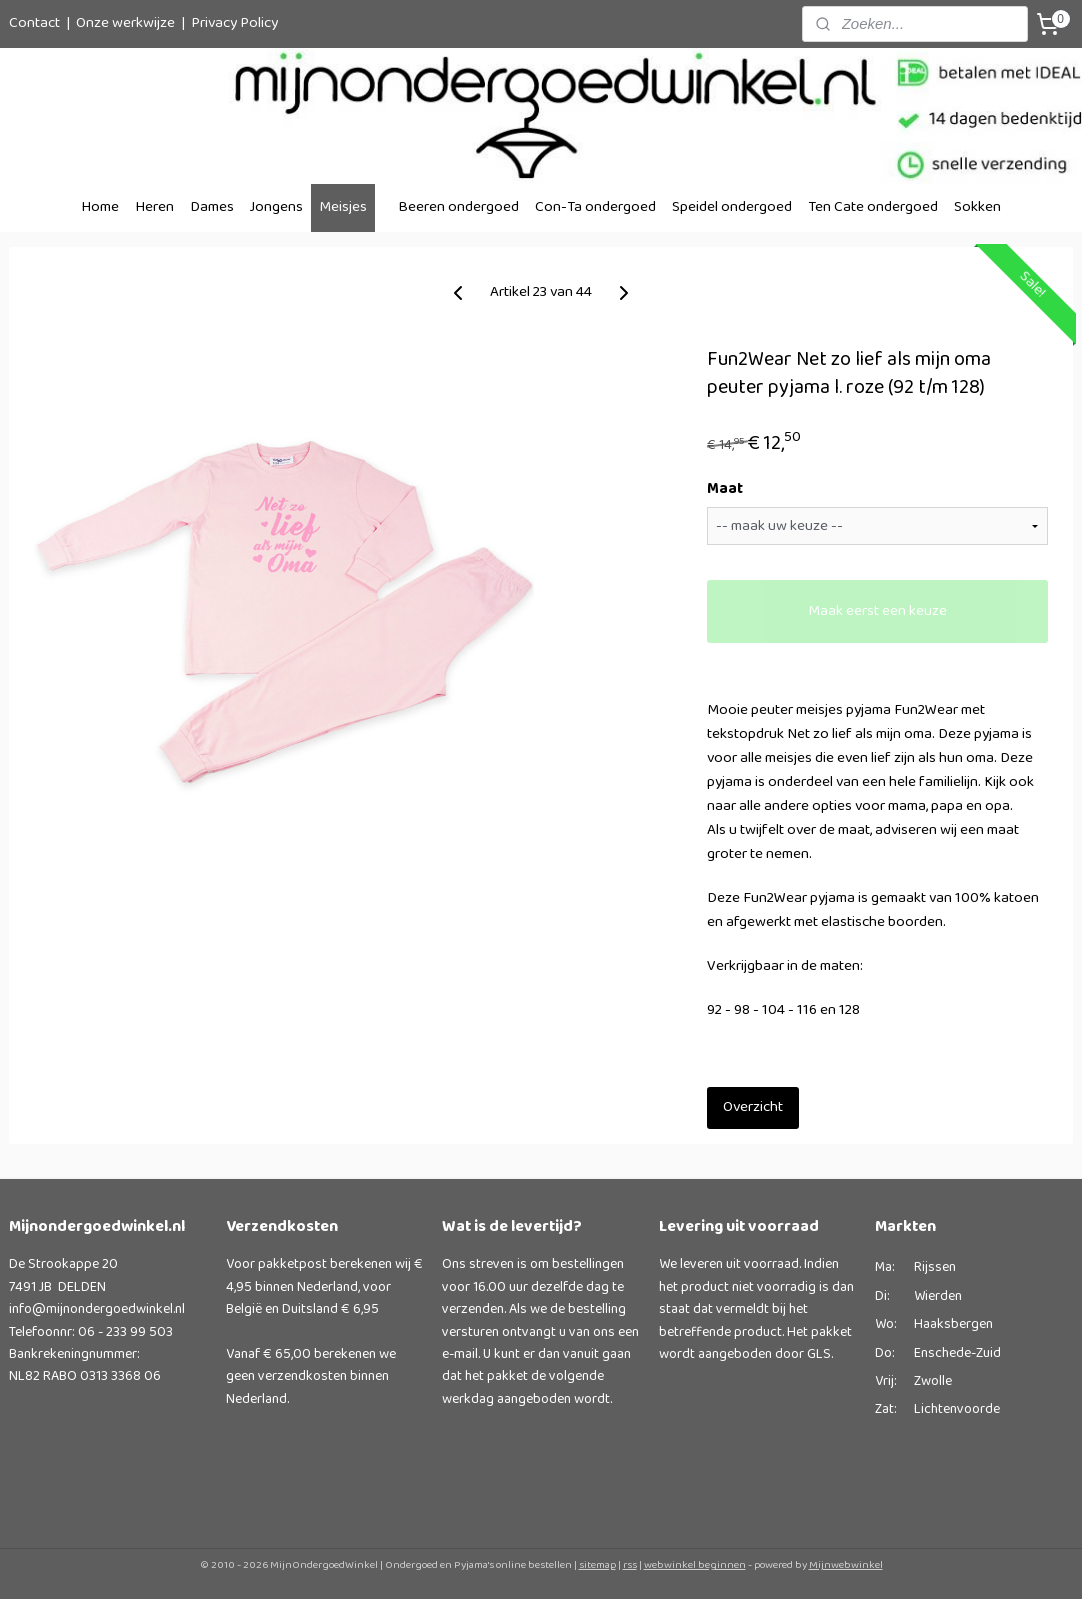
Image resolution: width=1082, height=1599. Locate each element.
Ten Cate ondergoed (873, 207)
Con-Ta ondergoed (595, 207)
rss (630, 1565)
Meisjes (343, 207)
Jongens (276, 207)
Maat (725, 489)
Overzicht (753, 1107)
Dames (212, 207)
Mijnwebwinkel (846, 1565)
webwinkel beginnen (695, 1565)
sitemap (597, 1565)
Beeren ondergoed (458, 207)
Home (100, 207)
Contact (34, 23)
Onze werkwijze (125, 23)
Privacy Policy (234, 23)
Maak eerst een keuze (877, 611)
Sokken (977, 207)
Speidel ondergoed (732, 207)
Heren (154, 207)
